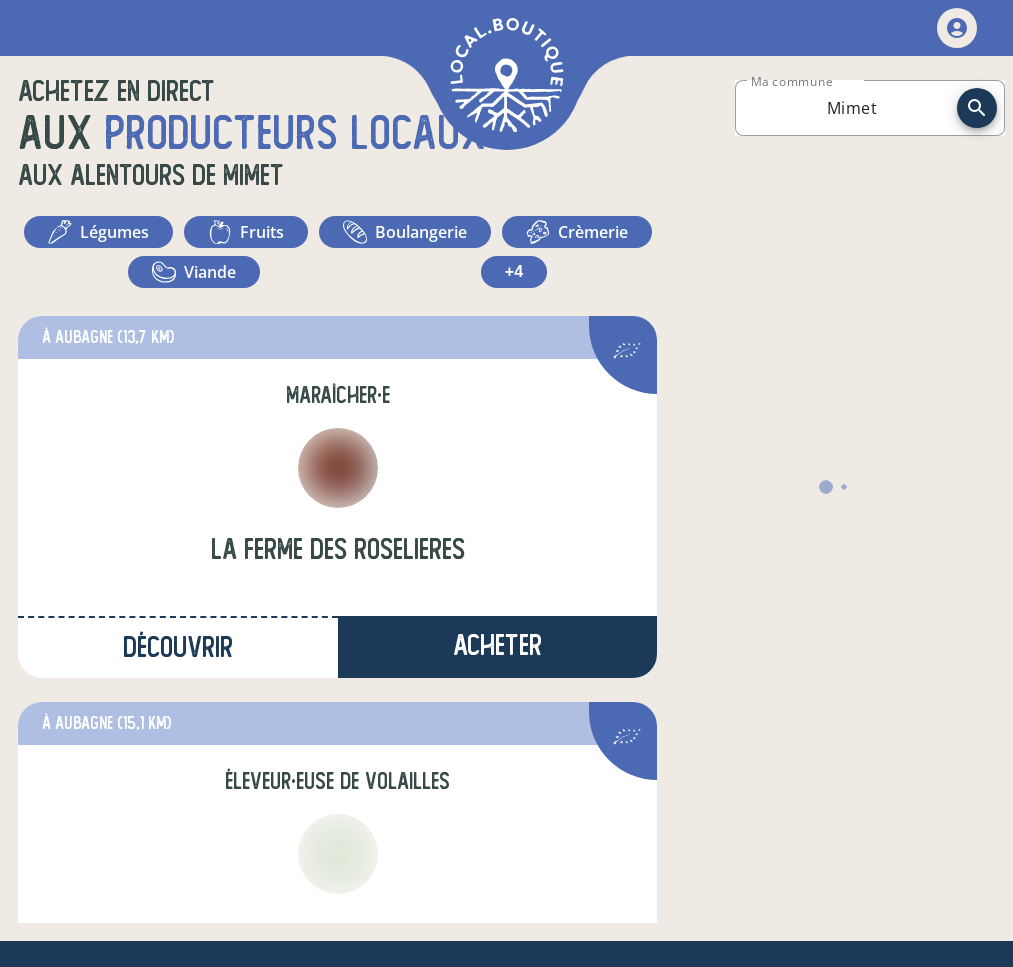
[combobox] (852, 108)
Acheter (497, 645)
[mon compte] (957, 28)
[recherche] (977, 108)
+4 (514, 271)
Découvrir (178, 647)
